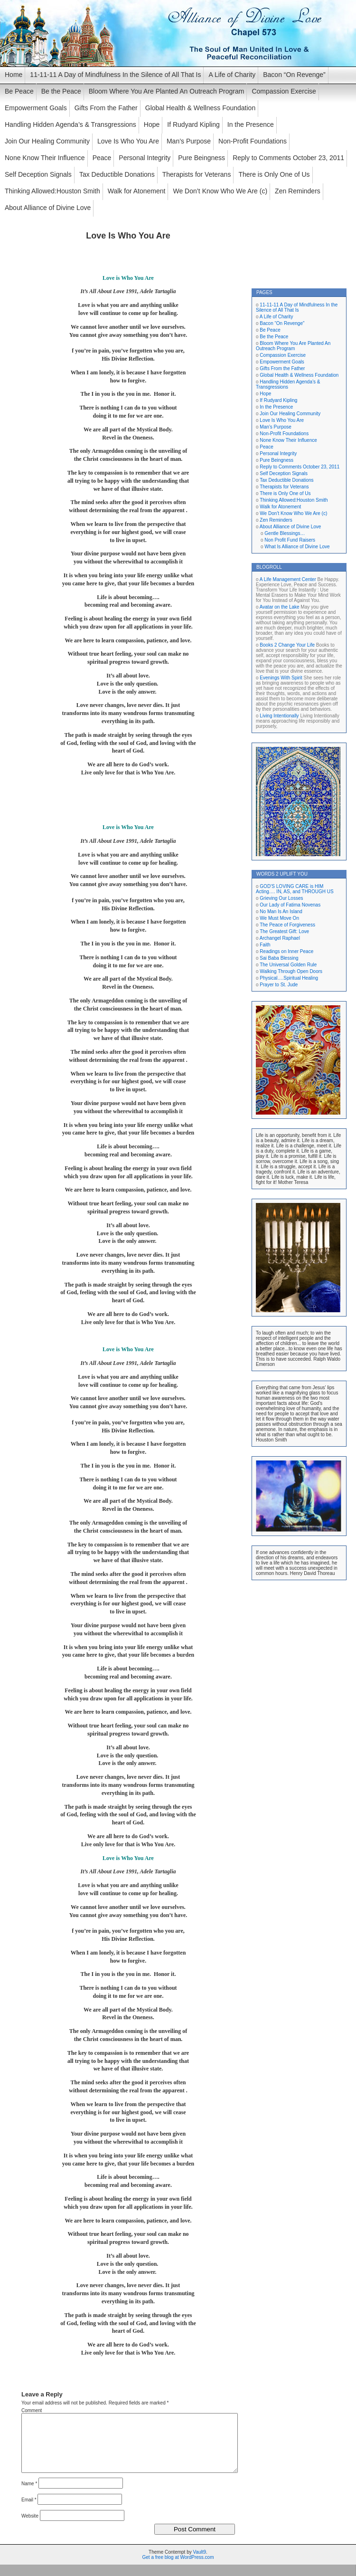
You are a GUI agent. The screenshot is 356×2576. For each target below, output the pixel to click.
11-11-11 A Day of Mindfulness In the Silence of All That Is (115, 74)
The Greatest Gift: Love (284, 931)
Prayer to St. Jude (279, 984)
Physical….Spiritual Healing (289, 978)
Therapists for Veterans (196, 174)
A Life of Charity (231, 74)
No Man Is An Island (281, 911)
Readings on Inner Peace (286, 951)
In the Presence (250, 124)
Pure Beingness (201, 158)
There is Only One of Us (273, 174)
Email (29, 2511)
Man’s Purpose (189, 141)
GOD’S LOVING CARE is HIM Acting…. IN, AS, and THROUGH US (295, 889)
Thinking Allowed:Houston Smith (52, 191)
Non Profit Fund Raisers (289, 540)
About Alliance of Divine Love (48, 207)
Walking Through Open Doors (291, 971)
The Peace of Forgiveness (287, 924)
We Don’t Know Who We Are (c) (220, 191)
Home (13, 74)
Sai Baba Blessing (279, 958)
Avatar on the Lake (280, 607)
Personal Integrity (144, 158)
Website (29, 2527)
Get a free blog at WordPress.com (178, 2568)
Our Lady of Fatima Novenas (290, 904)
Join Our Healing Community (47, 141)
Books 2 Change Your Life (287, 645)
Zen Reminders (297, 191)
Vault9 (199, 2563)
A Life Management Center (288, 579)
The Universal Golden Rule (288, 964)
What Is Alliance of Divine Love (296, 546)
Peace (102, 158)
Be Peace (19, 91)
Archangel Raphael (280, 938)
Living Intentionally (279, 715)
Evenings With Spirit (281, 677)
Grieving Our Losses (281, 898)
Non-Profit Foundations (252, 141)
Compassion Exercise (284, 91)
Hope (151, 124)
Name (29, 2495)
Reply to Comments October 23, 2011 (288, 158)
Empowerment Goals (36, 108)
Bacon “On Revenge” (294, 74)
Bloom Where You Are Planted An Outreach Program (166, 91)
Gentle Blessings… (284, 533)
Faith (265, 944)
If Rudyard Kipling (193, 124)
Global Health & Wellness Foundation (200, 108)
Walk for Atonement (137, 191)
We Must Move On (279, 918)
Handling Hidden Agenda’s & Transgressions (70, 124)
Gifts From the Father (106, 108)
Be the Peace (61, 91)
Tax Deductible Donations (117, 174)
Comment (31, 2410)
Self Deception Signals (38, 174)
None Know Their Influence (45, 158)
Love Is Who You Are (128, 141)
